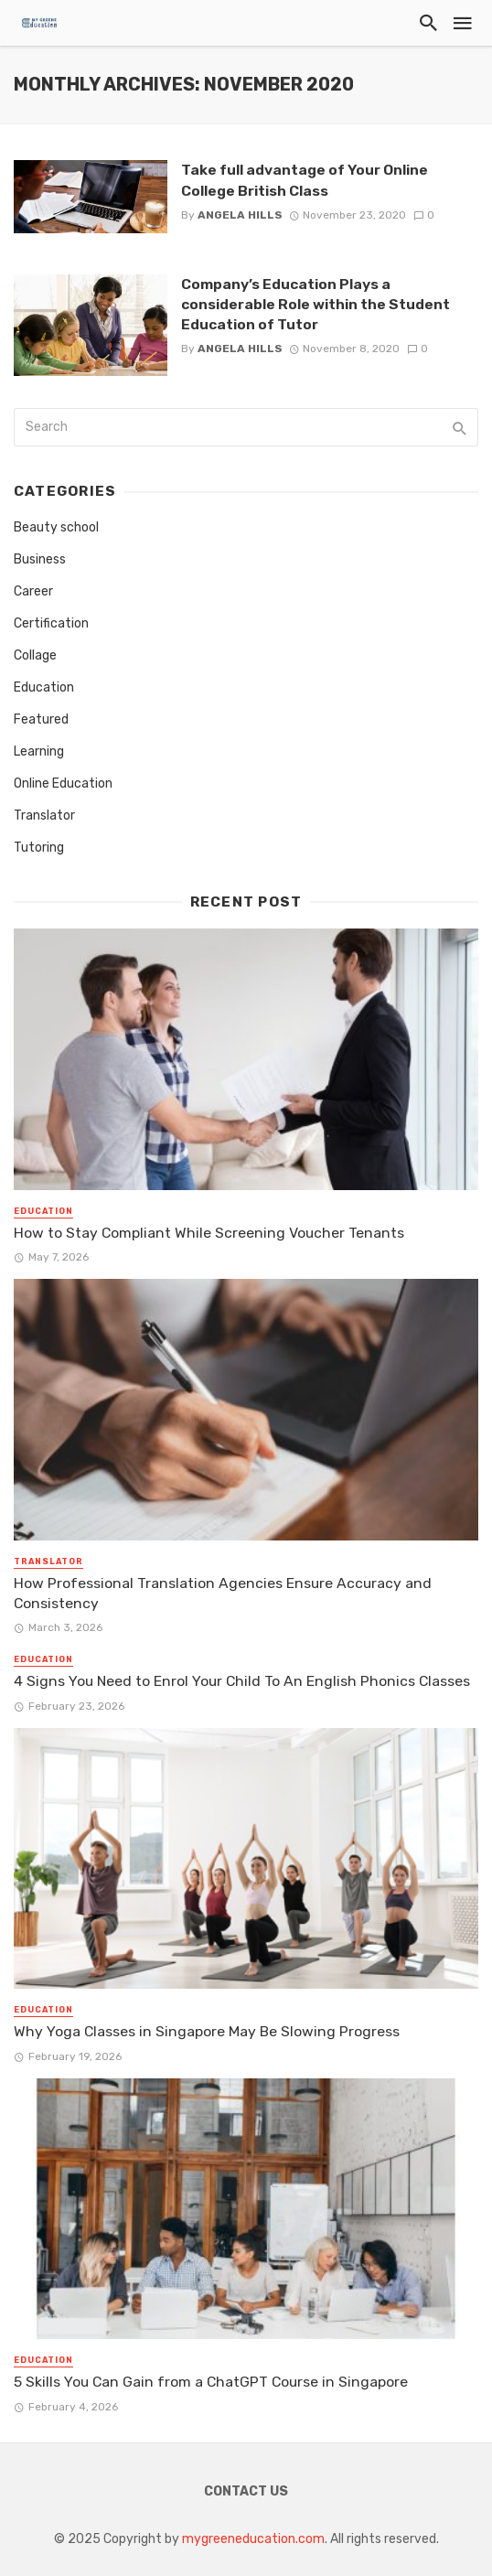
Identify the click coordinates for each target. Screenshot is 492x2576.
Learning (39, 751)
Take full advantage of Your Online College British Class (304, 180)
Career (33, 591)
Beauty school (56, 527)
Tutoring (39, 847)
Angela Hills (240, 215)
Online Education (63, 783)
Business (40, 559)
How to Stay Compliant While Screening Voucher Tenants (209, 1232)
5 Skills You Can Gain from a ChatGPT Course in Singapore (211, 2381)
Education (44, 687)
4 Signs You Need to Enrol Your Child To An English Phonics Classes (242, 1681)
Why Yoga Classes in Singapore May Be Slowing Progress (207, 2031)
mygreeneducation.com (253, 2539)
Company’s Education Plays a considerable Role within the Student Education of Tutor (315, 304)
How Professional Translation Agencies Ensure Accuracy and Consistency (223, 1593)
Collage (35, 655)
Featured (41, 719)
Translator (44, 815)
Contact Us (246, 2491)
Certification (51, 623)
